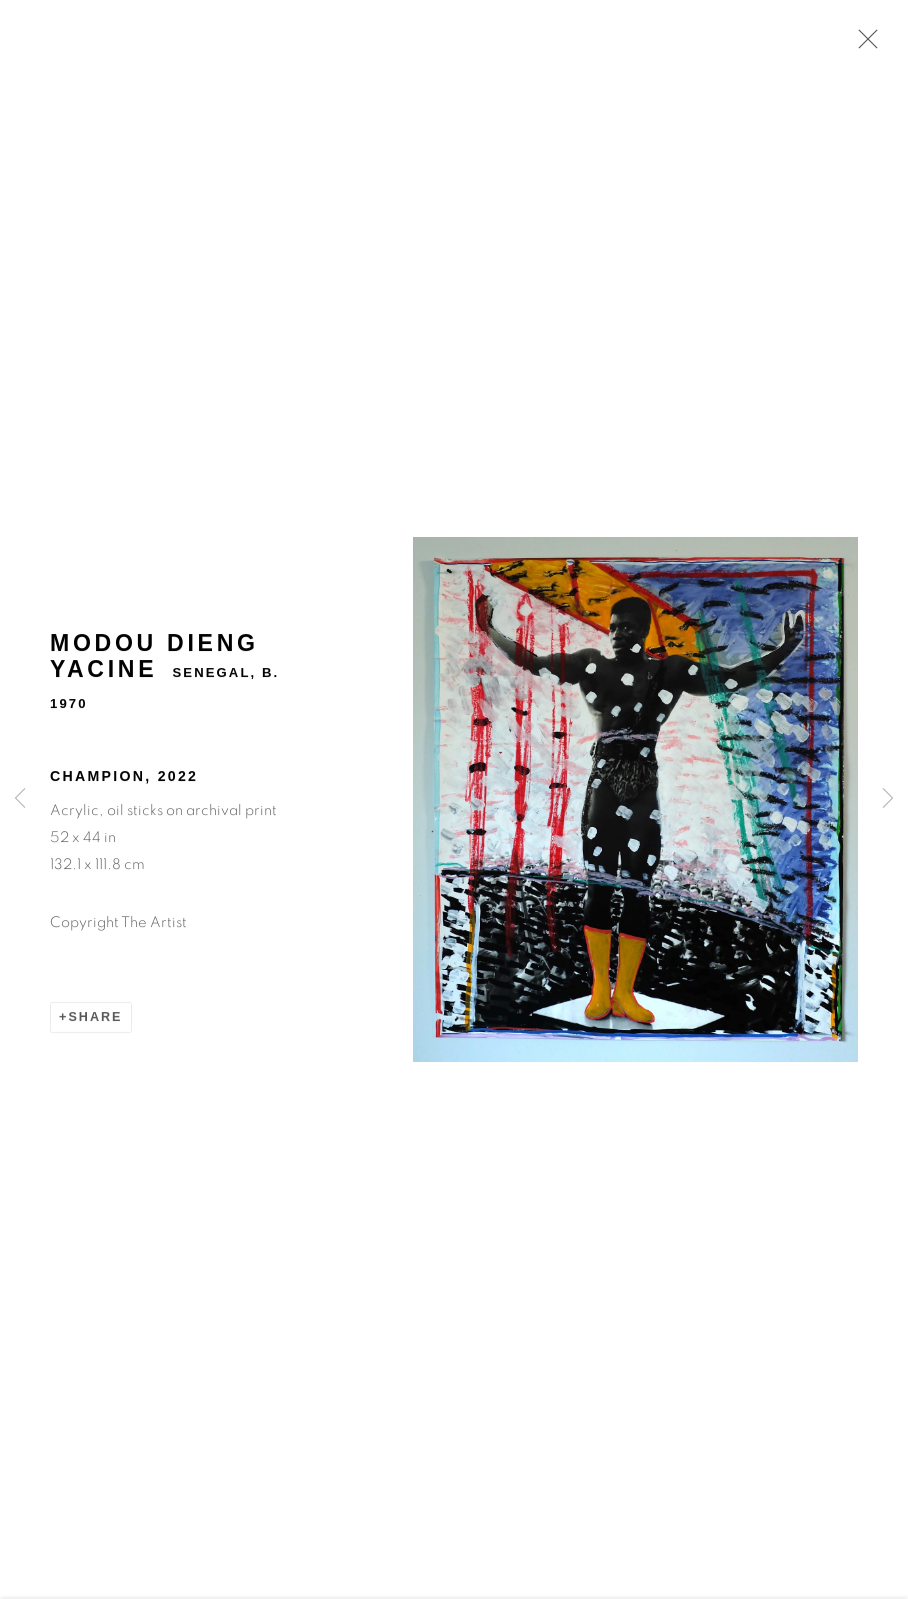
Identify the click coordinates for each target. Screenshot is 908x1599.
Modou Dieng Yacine (154, 659)
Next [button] (888, 799)
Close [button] (863, 45)
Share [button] (95, 1019)
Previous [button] (20, 799)
